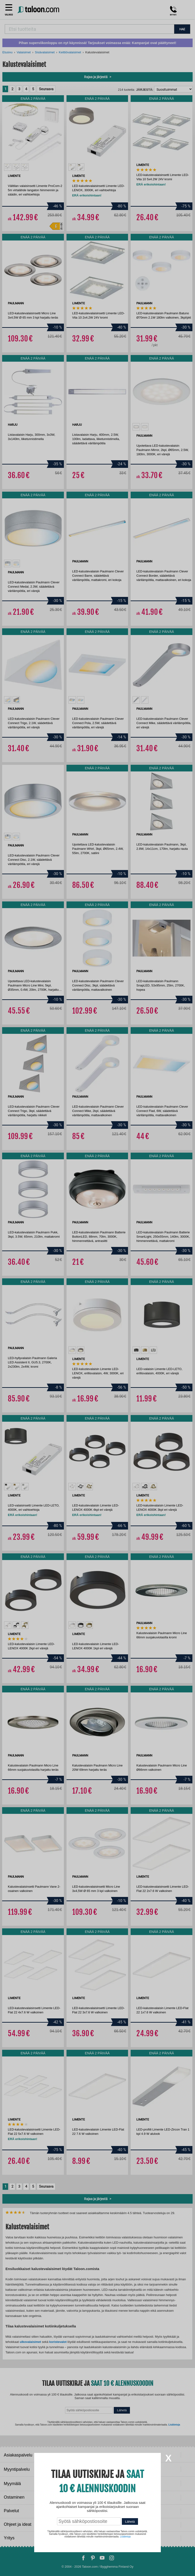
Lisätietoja (125, 2536)
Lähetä (130, 2521)
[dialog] (97, 1288)
